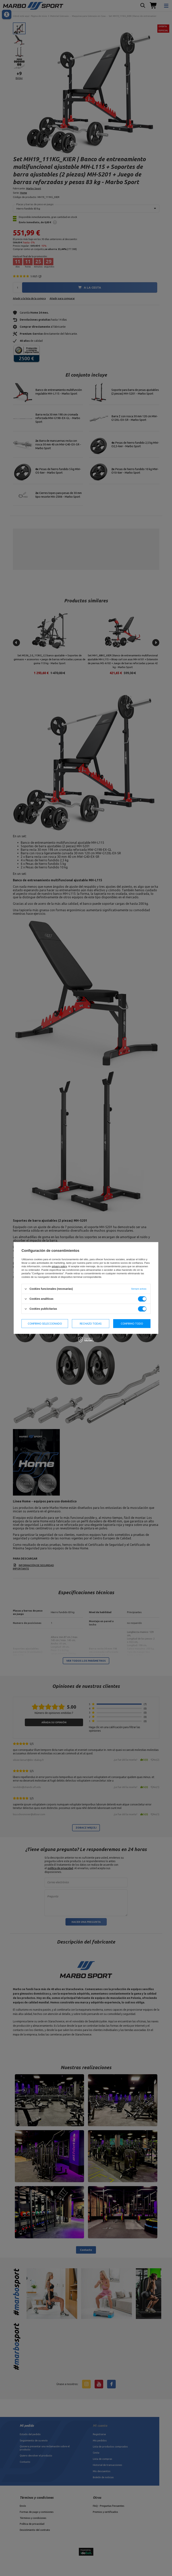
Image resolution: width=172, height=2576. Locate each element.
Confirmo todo (132, 1323)
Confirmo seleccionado (45, 1323)
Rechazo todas (91, 1323)
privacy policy (59, 1266)
